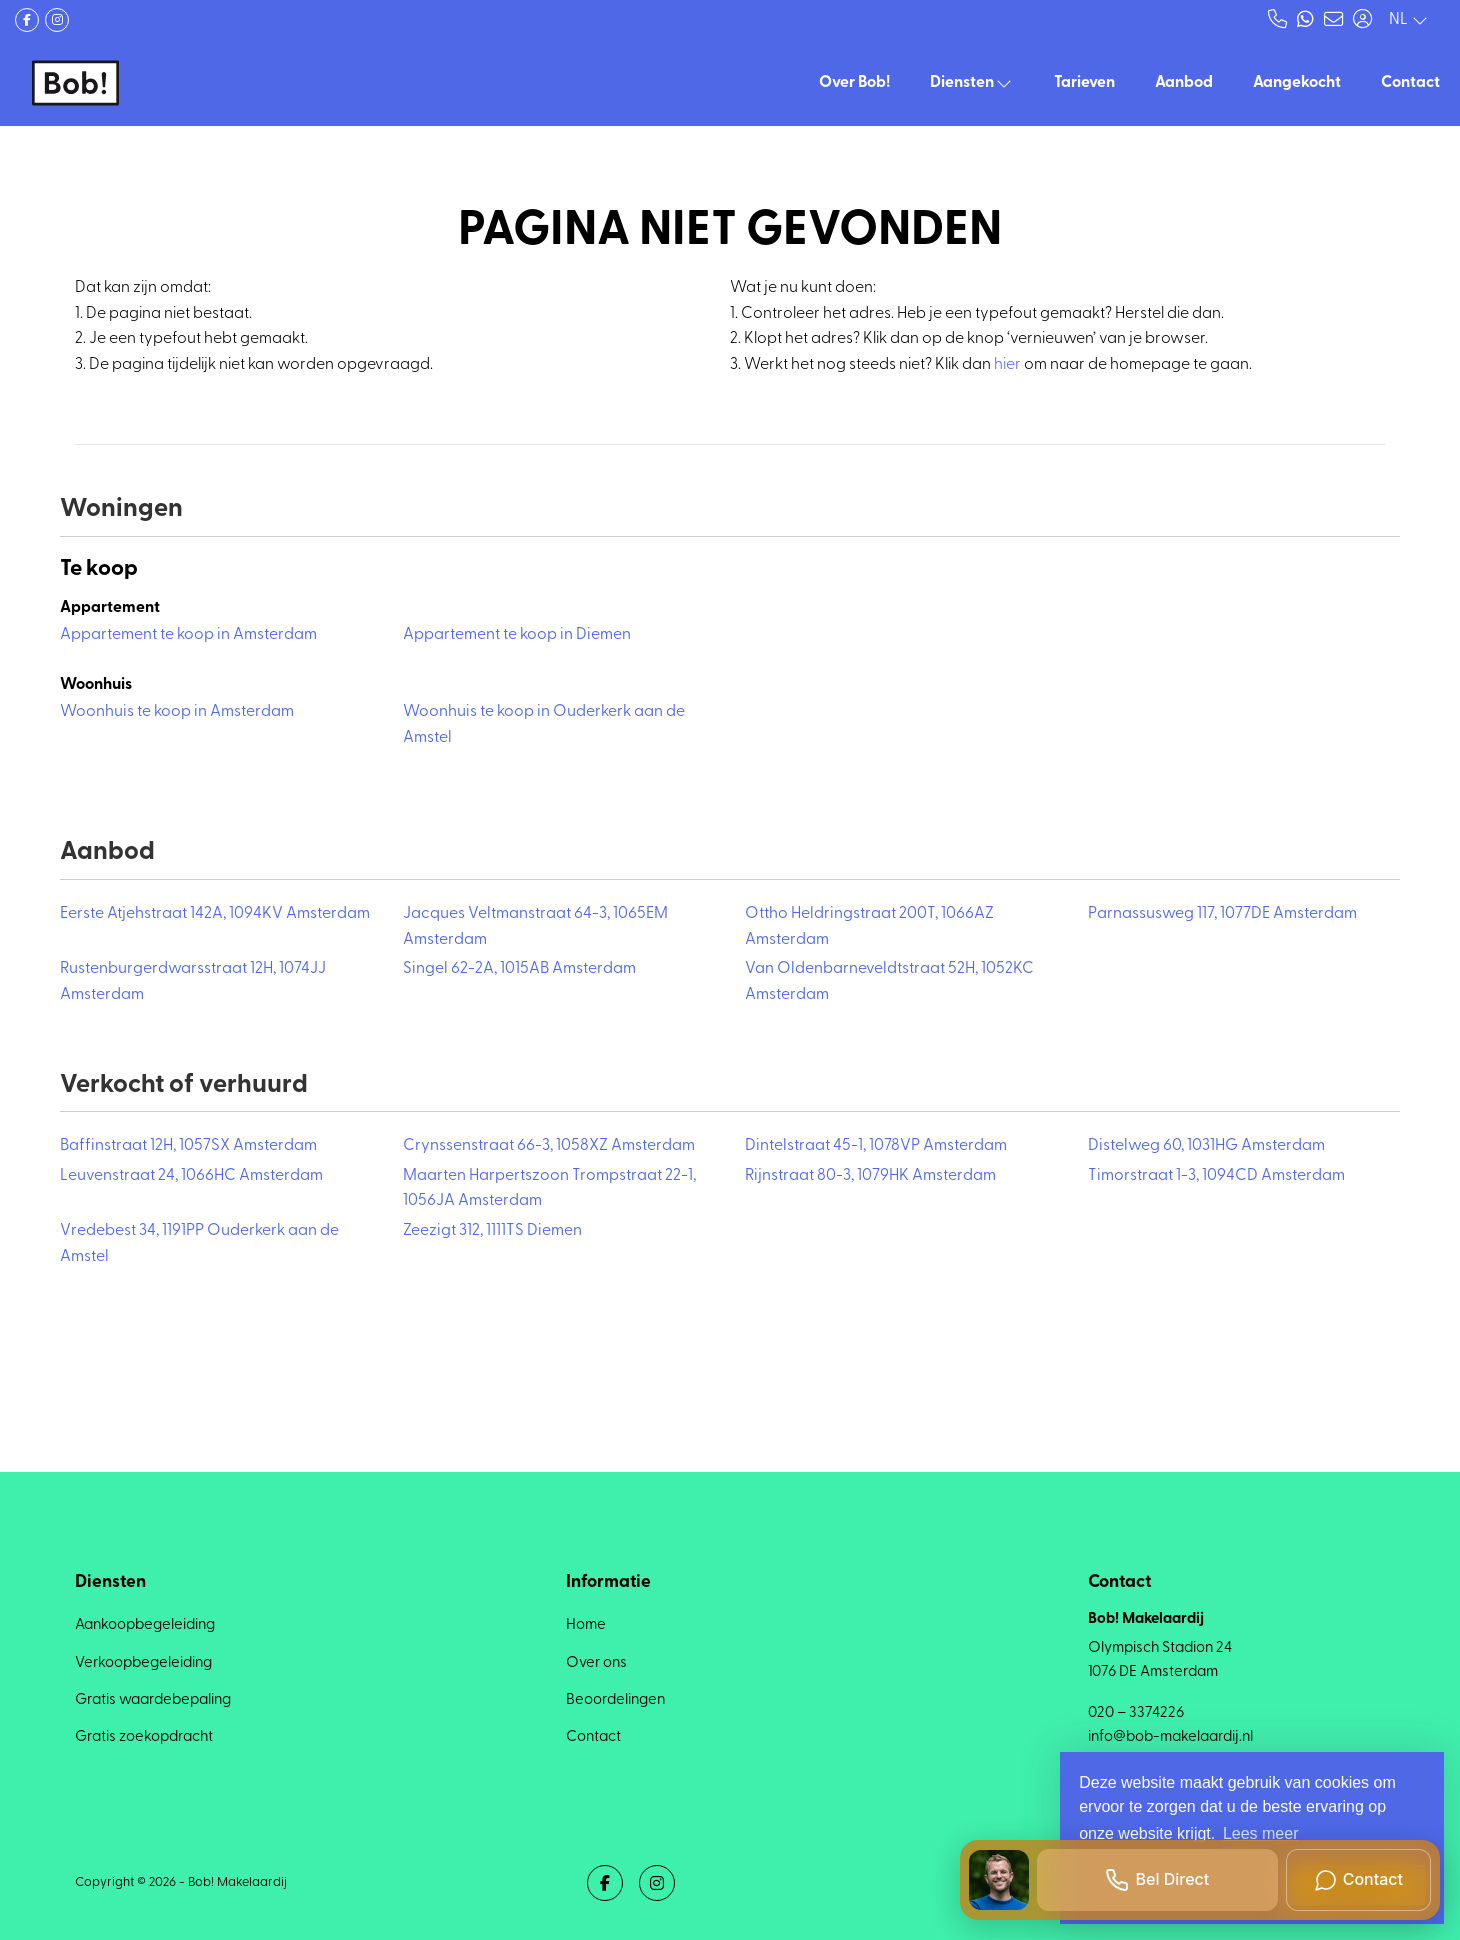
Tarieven (1084, 83)
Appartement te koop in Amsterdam (188, 635)
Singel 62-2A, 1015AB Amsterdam (519, 969)
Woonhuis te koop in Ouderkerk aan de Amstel (544, 725)
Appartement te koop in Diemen (517, 635)
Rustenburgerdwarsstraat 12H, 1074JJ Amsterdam (193, 982)
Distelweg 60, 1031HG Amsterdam (1206, 1146)
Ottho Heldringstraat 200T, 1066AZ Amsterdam (869, 927)
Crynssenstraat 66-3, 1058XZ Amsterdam (549, 1146)
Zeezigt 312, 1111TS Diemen (492, 1231)
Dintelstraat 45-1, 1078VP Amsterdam (876, 1146)
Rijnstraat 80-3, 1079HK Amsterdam (870, 1176)
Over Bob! (854, 83)
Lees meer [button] (1261, 1833)
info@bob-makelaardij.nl (1170, 1737)
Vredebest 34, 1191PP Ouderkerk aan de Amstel (199, 1244)
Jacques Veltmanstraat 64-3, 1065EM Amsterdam (535, 927)
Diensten (972, 83)
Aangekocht (1297, 83)
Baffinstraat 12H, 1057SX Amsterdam (188, 1146)
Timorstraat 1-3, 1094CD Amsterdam (1216, 1176)
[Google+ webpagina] (57, 20)
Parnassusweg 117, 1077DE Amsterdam (1222, 914)
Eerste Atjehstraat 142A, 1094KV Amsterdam (215, 914)
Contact (1410, 83)
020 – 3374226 (1136, 1713)
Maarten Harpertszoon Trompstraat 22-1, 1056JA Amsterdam (549, 1189)
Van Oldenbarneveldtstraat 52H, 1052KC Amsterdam (889, 982)
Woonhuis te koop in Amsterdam (177, 712)
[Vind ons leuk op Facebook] (27, 20)
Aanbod (1184, 83)
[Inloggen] (1362, 20)
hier (1007, 365)
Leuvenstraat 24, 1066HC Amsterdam (191, 1176)
